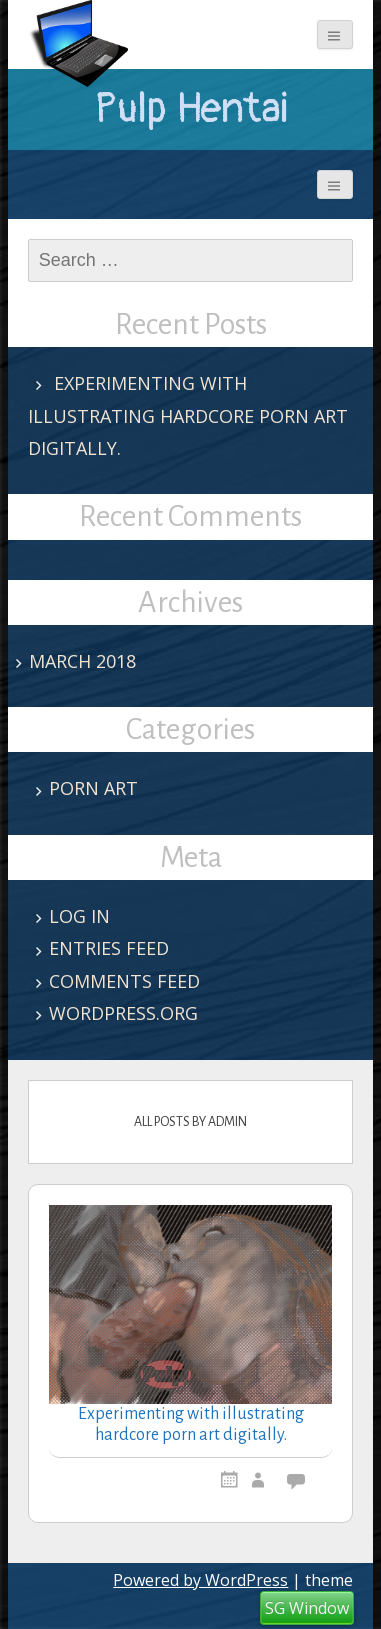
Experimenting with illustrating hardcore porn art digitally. (188, 415)
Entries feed (109, 948)
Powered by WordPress (200, 1580)
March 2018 (82, 661)
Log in (79, 916)
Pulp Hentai (191, 109)
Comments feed (124, 981)
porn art (93, 788)
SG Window (307, 1608)
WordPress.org (123, 1013)
